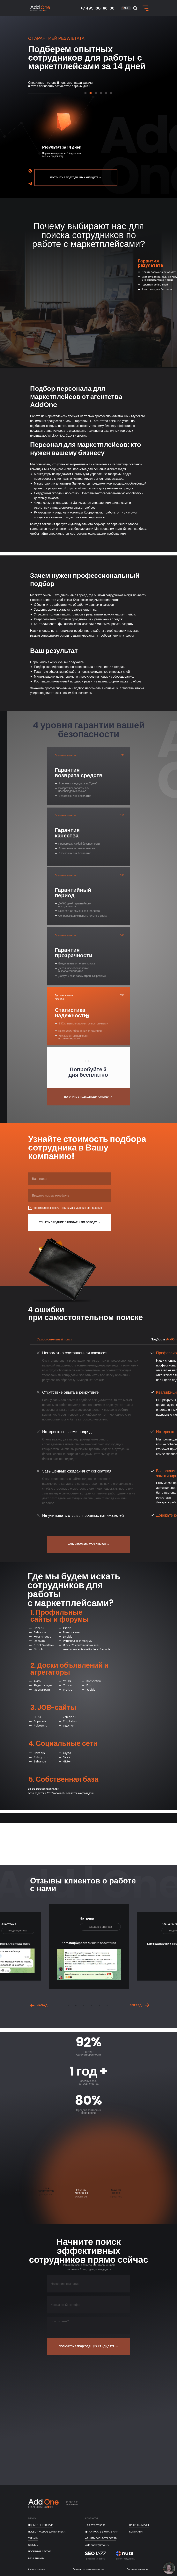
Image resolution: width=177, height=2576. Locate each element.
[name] (69, 1178)
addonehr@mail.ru (97, 2545)
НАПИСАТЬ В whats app (103, 2531)
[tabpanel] (70, 126)
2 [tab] (77, 2006)
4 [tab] (92, 2006)
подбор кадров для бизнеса (46, 2531)
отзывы (33, 2545)
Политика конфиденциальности (88, 2569)
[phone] (69, 1195)
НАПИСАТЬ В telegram (103, 2538)
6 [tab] (108, 2006)
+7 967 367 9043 (95, 2525)
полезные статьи (39, 2551)
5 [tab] (100, 2006)
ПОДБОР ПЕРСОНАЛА (40, 2525)
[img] (30, 184)
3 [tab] (85, 2006)
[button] (135, 8)
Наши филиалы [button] (139, 2525)
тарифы (33, 2538)
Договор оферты (36, 2569)
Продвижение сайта (95, 2559)
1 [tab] (69, 2006)
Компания (136, 2531)
